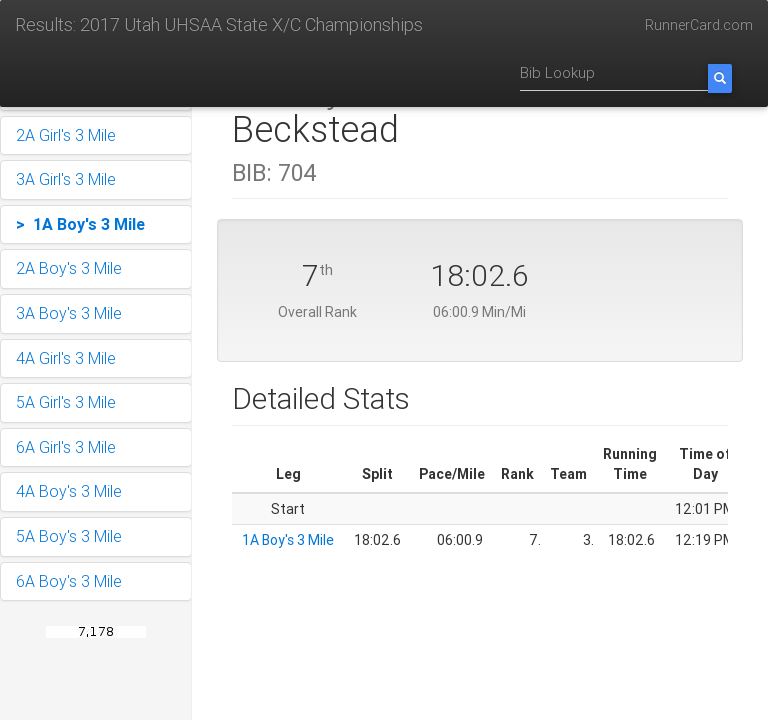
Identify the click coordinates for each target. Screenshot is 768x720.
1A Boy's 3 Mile (288, 540)
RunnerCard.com (699, 25)
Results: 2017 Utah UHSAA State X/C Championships (219, 24)
